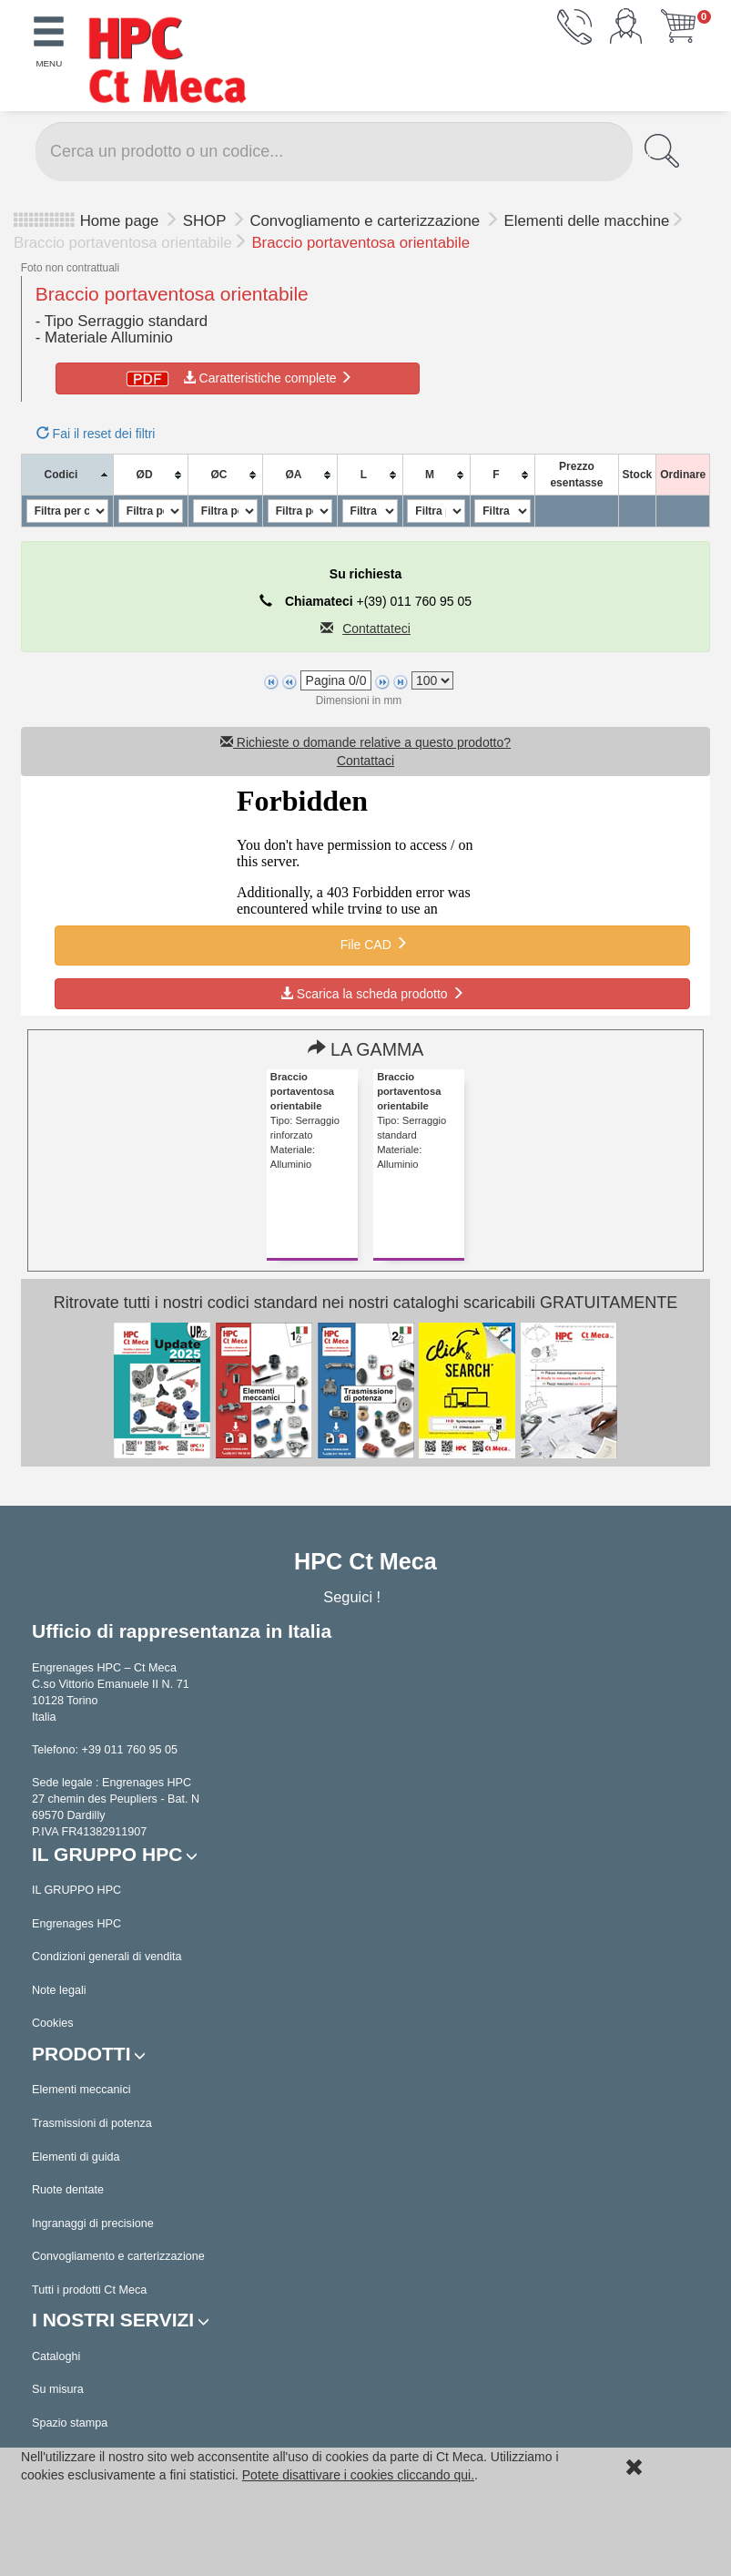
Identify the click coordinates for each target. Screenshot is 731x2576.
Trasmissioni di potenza (92, 2123)
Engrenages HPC (76, 1923)
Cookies (53, 2023)
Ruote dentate (68, 2189)
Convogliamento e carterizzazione (366, 221)
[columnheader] (67, 475)
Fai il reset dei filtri (96, 433)
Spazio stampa (69, 2423)
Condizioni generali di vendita (107, 1956)
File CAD (372, 943)
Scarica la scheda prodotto (372, 993)
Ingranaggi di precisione (93, 2223)
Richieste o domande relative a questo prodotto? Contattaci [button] (365, 751)
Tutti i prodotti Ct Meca (89, 2290)
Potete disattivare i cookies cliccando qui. (358, 2475)
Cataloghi (56, 2356)
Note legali (59, 1990)
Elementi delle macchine (587, 221)
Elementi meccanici (81, 2089)
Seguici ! (353, 1597)
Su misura (58, 2389)
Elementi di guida (76, 2157)
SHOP (206, 221)
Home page (119, 221)
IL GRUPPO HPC (76, 1890)
